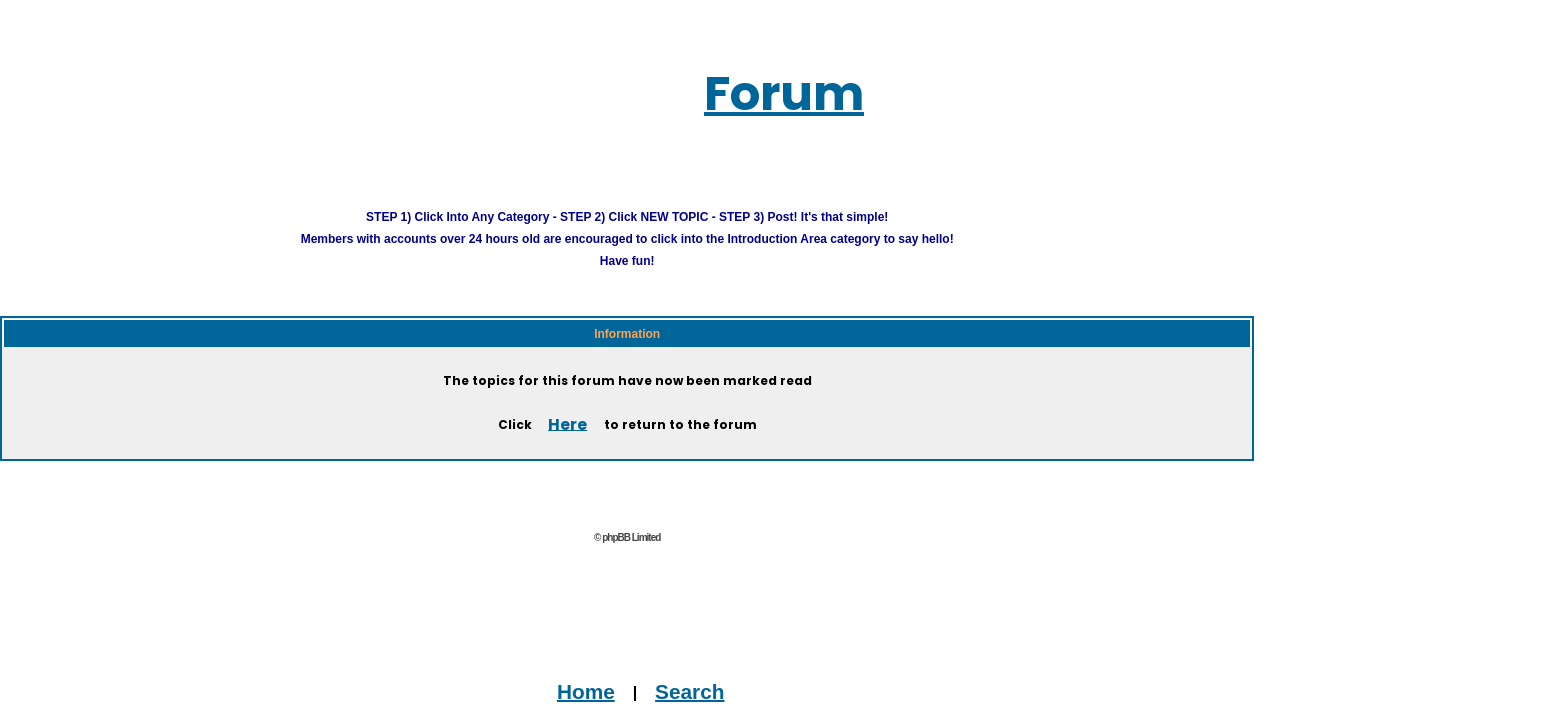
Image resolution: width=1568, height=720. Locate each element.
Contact (543, 709)
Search (655, 665)
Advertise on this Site (668, 709)
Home (594, 665)
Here (567, 398)
